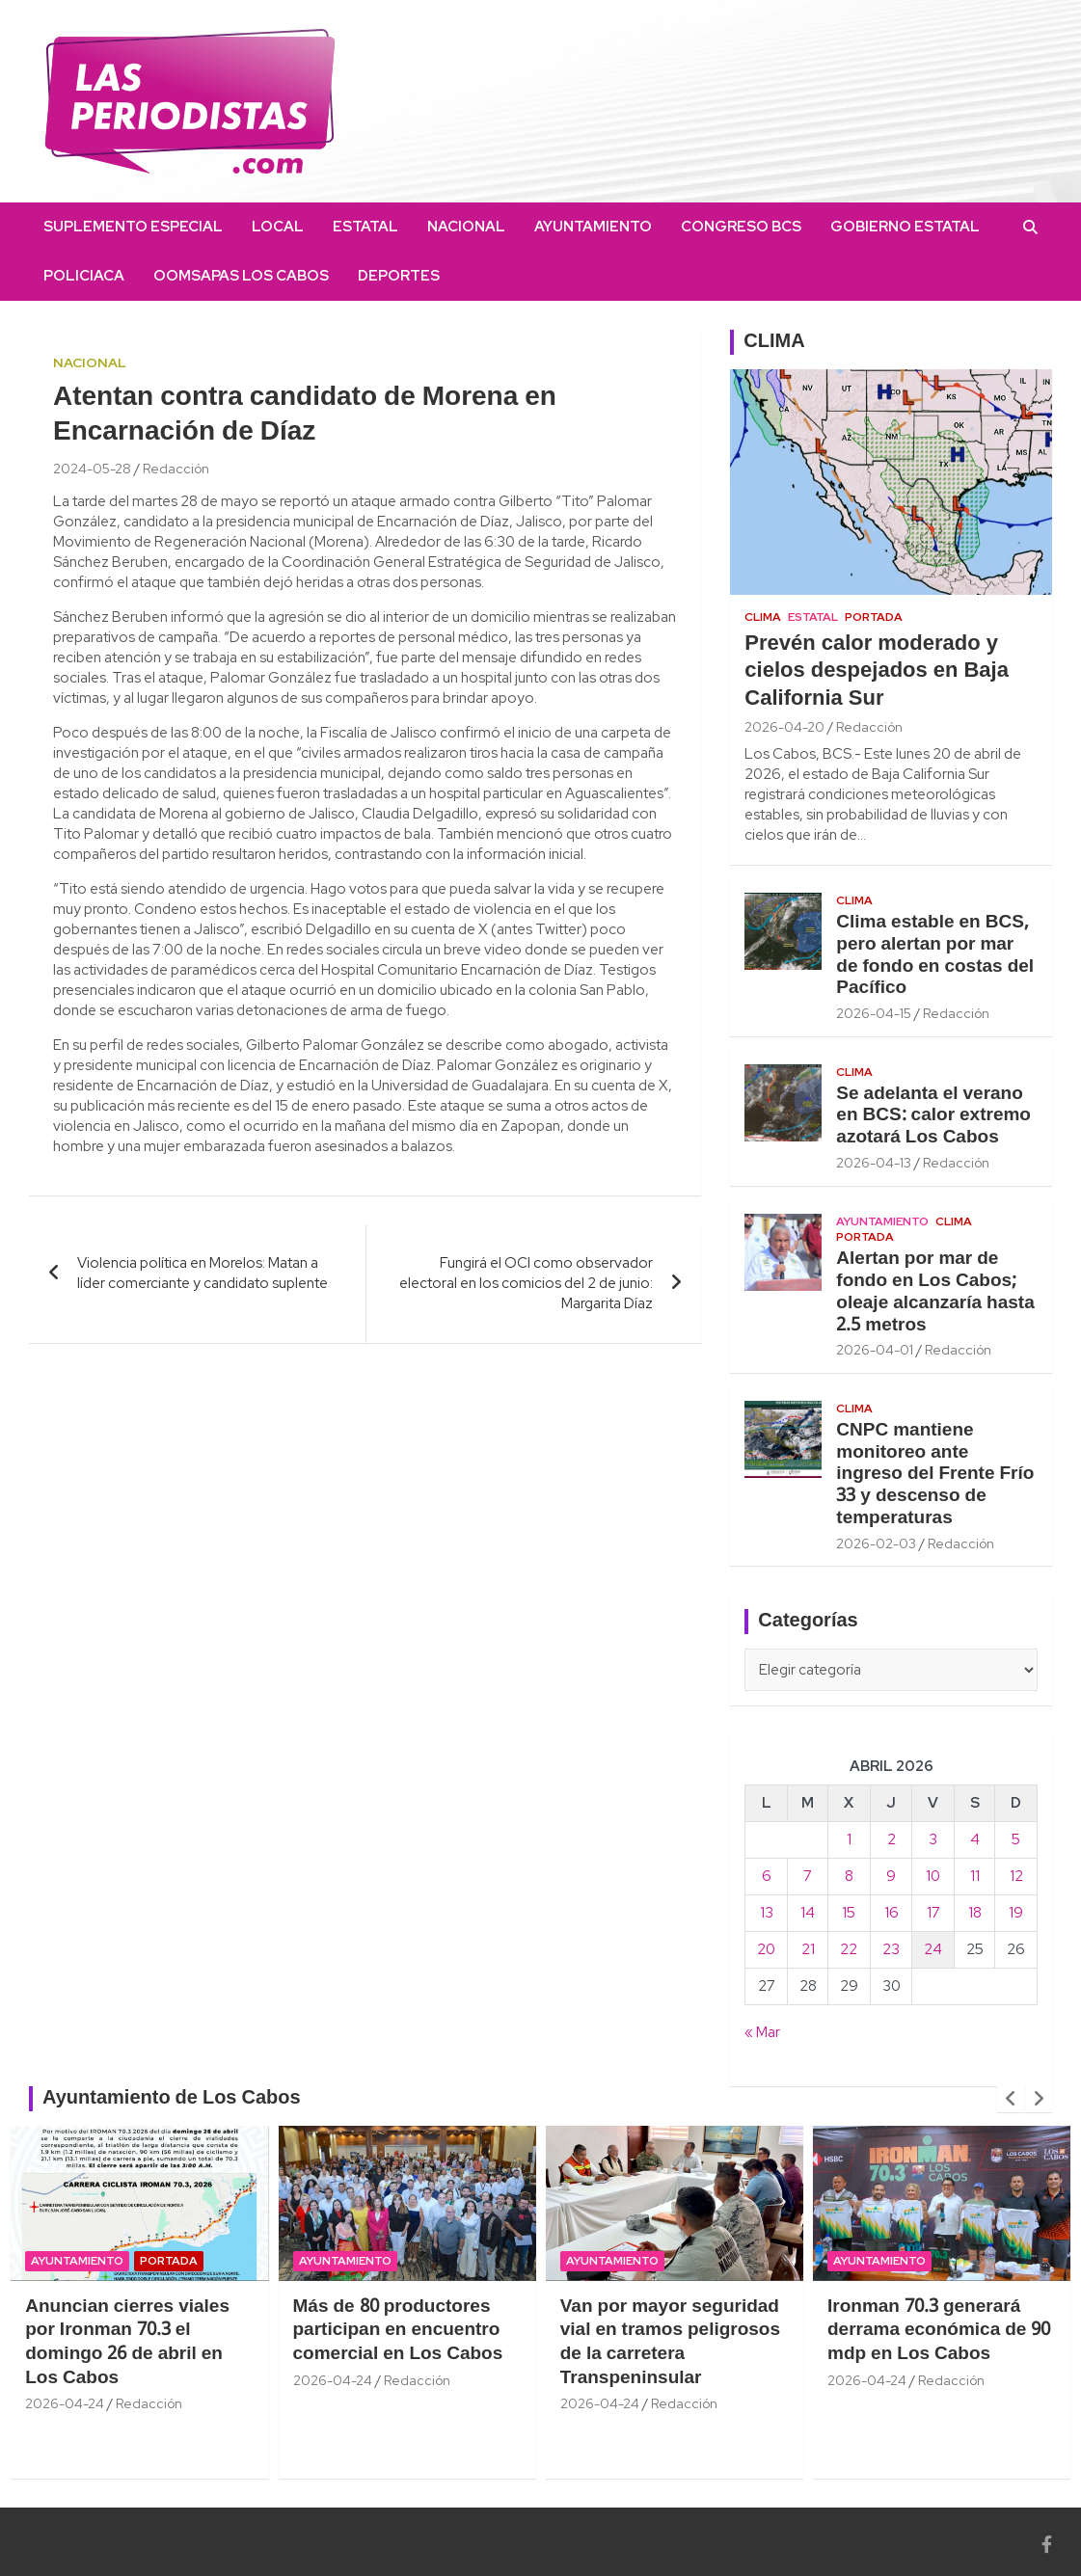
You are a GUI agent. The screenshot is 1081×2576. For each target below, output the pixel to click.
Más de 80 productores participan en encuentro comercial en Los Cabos (398, 2331)
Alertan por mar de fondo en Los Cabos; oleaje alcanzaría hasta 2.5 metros (935, 1292)
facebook (468, 276)
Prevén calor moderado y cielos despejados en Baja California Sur (876, 671)
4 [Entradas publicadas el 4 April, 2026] (975, 1839)
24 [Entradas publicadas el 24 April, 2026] (933, 1949)
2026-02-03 (876, 1543)
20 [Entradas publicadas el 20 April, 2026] (766, 1949)
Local (278, 226)
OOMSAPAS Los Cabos (241, 275)
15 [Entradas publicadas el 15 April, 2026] (848, 1912)
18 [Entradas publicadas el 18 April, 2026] (975, 1912)
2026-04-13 (873, 1162)
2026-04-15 (873, 1013)
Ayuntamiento (593, 226)
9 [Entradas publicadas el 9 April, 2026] (891, 1876)
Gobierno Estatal (905, 226)
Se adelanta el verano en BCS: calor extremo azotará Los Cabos (933, 1116)
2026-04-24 (64, 2403)
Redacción (176, 468)
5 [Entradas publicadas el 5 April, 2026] (1016, 1839)
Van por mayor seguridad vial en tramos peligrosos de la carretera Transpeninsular (670, 2343)
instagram (497, 276)
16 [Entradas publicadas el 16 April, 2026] (891, 1912)
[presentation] (1010, 2098)
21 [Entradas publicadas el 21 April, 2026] (808, 1949)
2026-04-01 (874, 1349)
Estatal (365, 226)
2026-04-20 (784, 727)
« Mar (762, 2032)
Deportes (399, 275)
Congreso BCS (741, 226)
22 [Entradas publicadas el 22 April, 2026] (848, 1949)
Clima (762, 617)
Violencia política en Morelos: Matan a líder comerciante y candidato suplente (202, 1273)
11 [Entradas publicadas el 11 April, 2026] (975, 1876)
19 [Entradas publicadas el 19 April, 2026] (1016, 1912)
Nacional (466, 226)
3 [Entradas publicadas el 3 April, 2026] (933, 1839)
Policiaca (83, 275)
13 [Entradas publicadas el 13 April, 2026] (766, 1912)
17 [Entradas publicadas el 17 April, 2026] (933, 1912)
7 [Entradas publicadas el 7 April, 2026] (807, 1876)
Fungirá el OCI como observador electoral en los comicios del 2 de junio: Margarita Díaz (526, 1283)
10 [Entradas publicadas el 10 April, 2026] (933, 1876)
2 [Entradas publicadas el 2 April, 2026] (891, 1839)
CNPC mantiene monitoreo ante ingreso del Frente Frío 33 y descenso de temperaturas (935, 1474)
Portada (874, 617)
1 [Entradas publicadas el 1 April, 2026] (849, 1839)
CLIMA (773, 342)
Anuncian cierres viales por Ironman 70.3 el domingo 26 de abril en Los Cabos (127, 2343)
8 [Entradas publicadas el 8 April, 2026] (849, 1876)
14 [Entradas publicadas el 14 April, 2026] (807, 1912)
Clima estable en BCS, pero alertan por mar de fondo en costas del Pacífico (935, 955)
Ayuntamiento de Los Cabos (171, 2098)
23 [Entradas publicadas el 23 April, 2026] (891, 1949)
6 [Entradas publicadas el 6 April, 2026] (766, 1876)
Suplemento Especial (133, 226)
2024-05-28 (92, 468)
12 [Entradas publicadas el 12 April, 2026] (1016, 1876)
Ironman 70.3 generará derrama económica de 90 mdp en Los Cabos (938, 2331)
